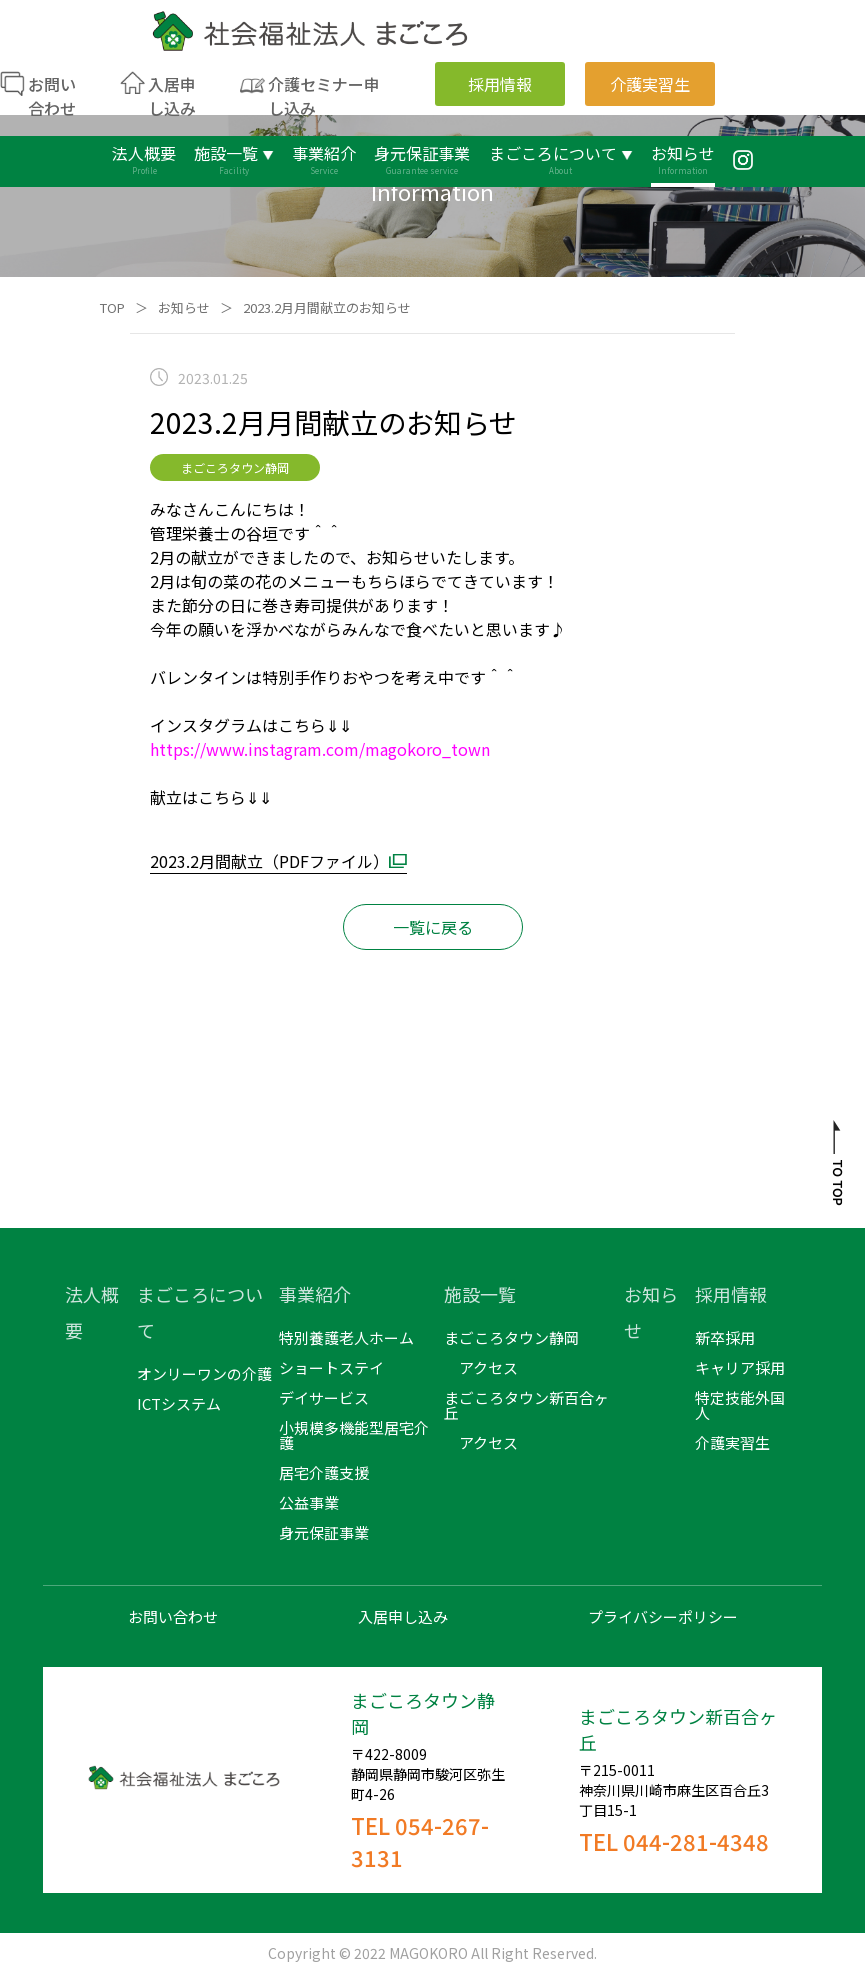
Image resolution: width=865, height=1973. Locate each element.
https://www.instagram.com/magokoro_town (320, 749)
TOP (112, 307)
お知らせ (184, 307)
